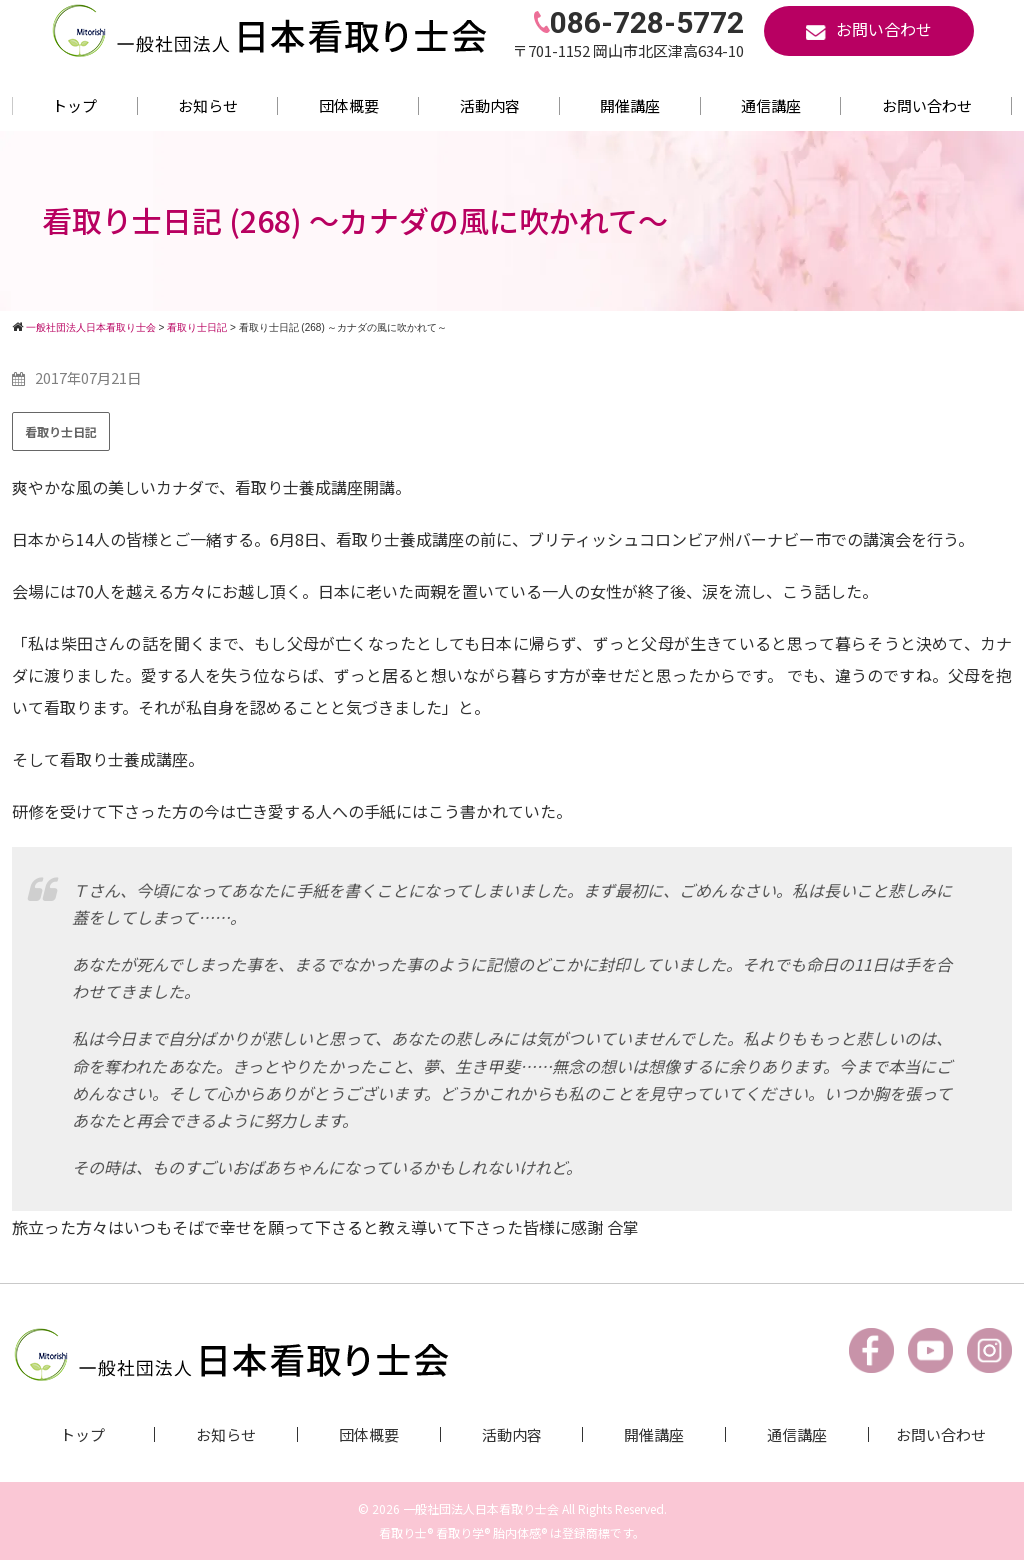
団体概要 (349, 105)
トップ (74, 105)
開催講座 (630, 105)
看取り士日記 (61, 431)
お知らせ (208, 105)
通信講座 (771, 105)
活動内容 (490, 105)
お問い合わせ (927, 105)
